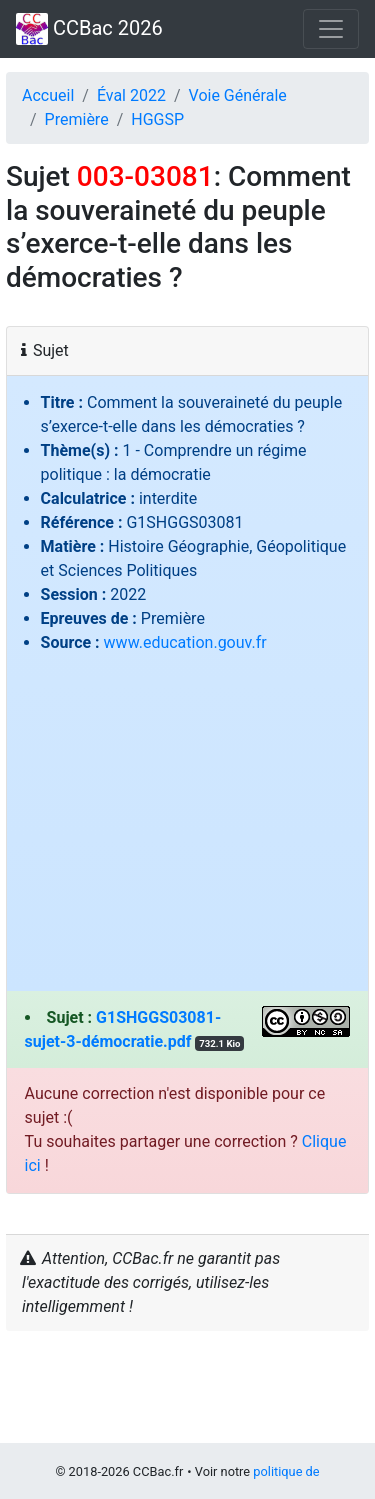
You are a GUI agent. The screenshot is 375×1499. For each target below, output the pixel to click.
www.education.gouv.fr (185, 642)
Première (77, 119)
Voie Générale (238, 95)
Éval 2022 (131, 95)
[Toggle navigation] (331, 29)
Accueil (48, 95)
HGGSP (157, 119)
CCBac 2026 (89, 29)
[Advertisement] (187, 816)
